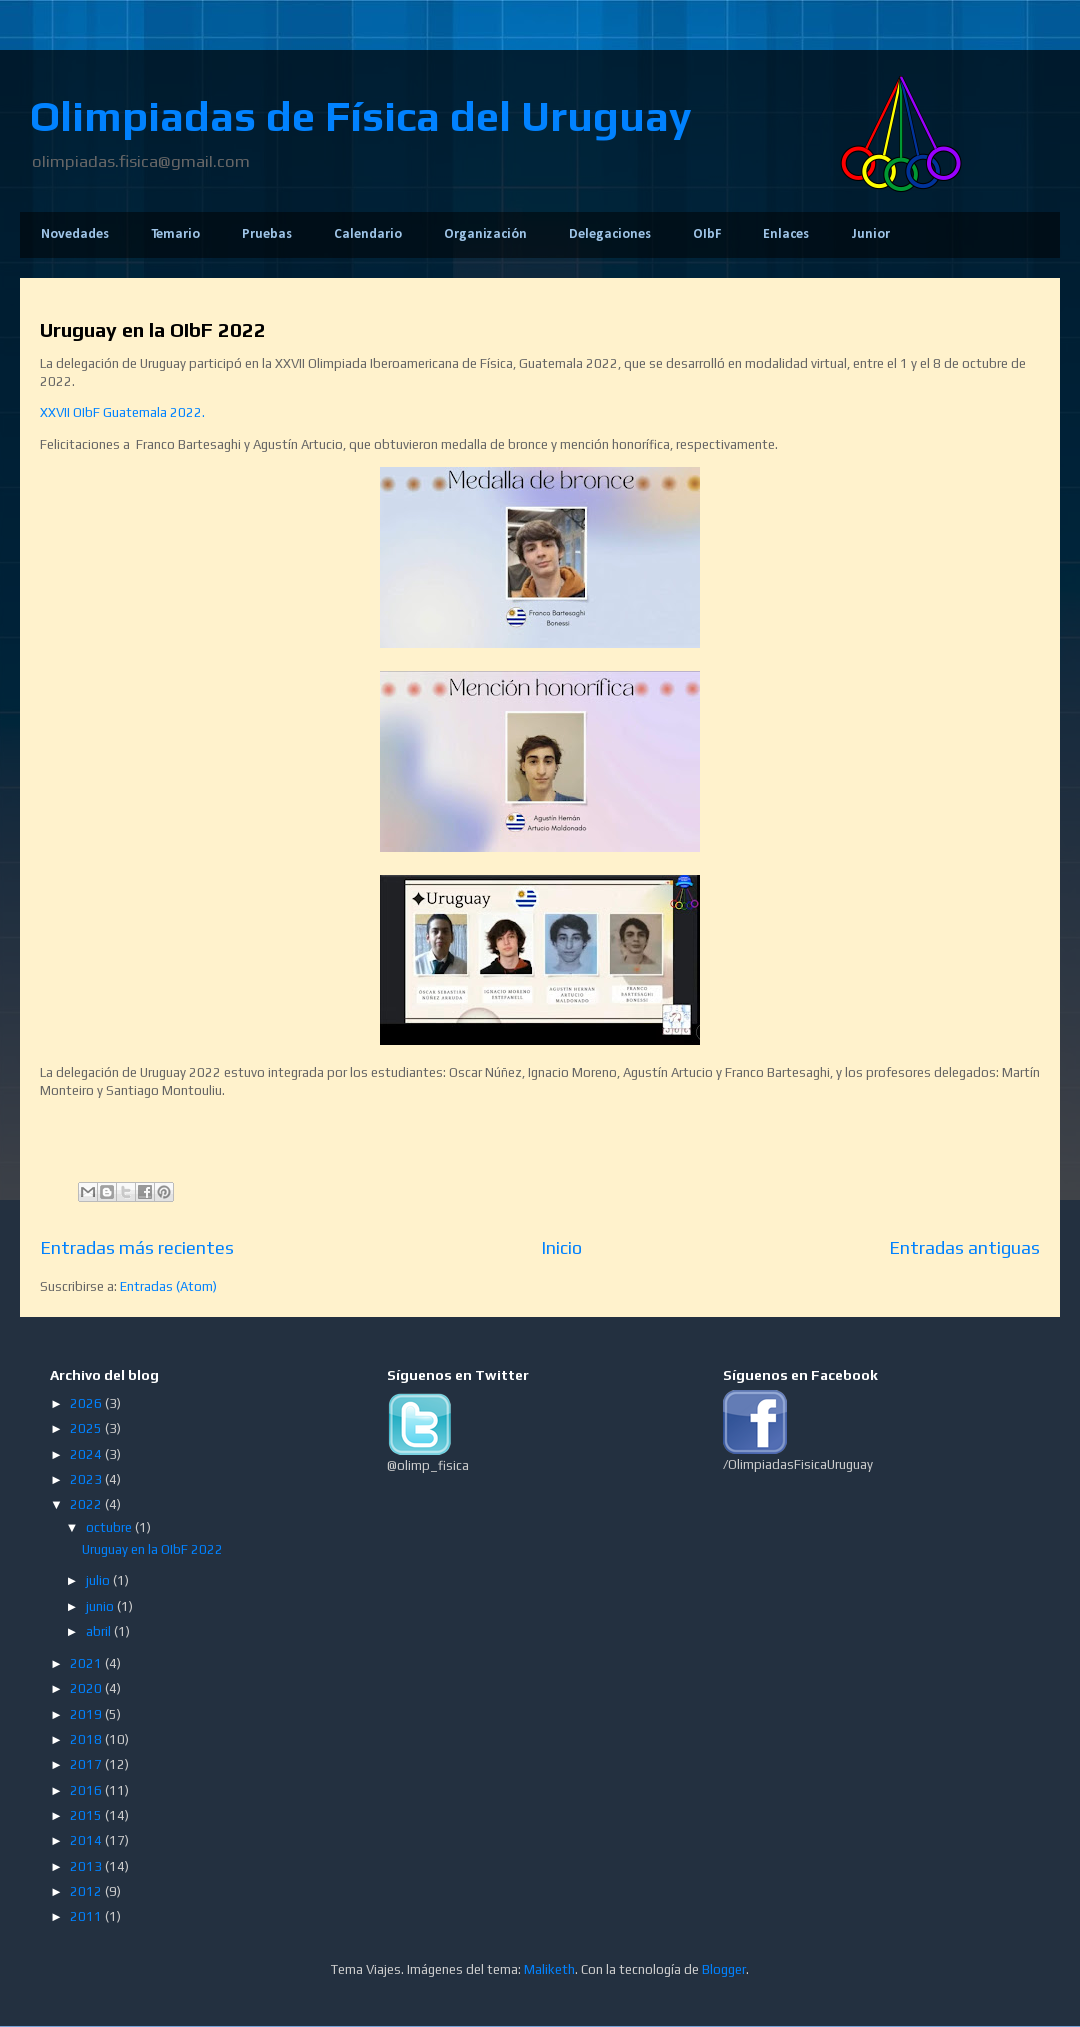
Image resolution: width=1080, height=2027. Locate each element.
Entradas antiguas (964, 1247)
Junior (870, 234)
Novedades (75, 234)
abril (100, 1631)
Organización (485, 234)
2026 (87, 1403)
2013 (87, 1866)
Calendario (368, 234)
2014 (87, 1840)
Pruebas (267, 234)
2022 (87, 1504)
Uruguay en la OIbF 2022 (153, 329)
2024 (87, 1454)
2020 (87, 1688)
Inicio (561, 1247)
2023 (87, 1479)
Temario (175, 234)
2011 (87, 1916)
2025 (87, 1428)
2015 (87, 1815)
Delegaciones (610, 234)
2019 (87, 1714)
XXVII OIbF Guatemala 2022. (122, 412)
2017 (87, 1764)
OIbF (707, 234)
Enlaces (786, 234)
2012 (87, 1891)
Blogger (724, 1969)
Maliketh (549, 1969)
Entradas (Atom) (168, 1286)
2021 (87, 1663)
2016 (87, 1790)
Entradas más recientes (137, 1247)
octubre (110, 1527)
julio (99, 1580)
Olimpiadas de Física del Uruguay (360, 116)
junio (101, 1606)
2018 (87, 1739)
